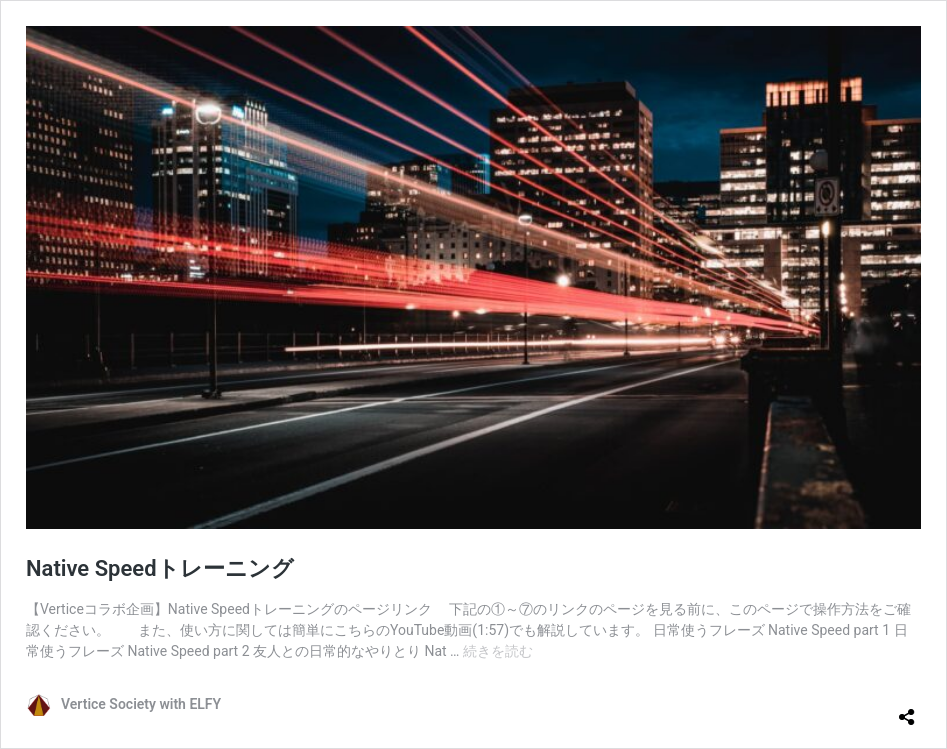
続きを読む (498, 651)
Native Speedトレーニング (160, 568)
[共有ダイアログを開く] (907, 709)
